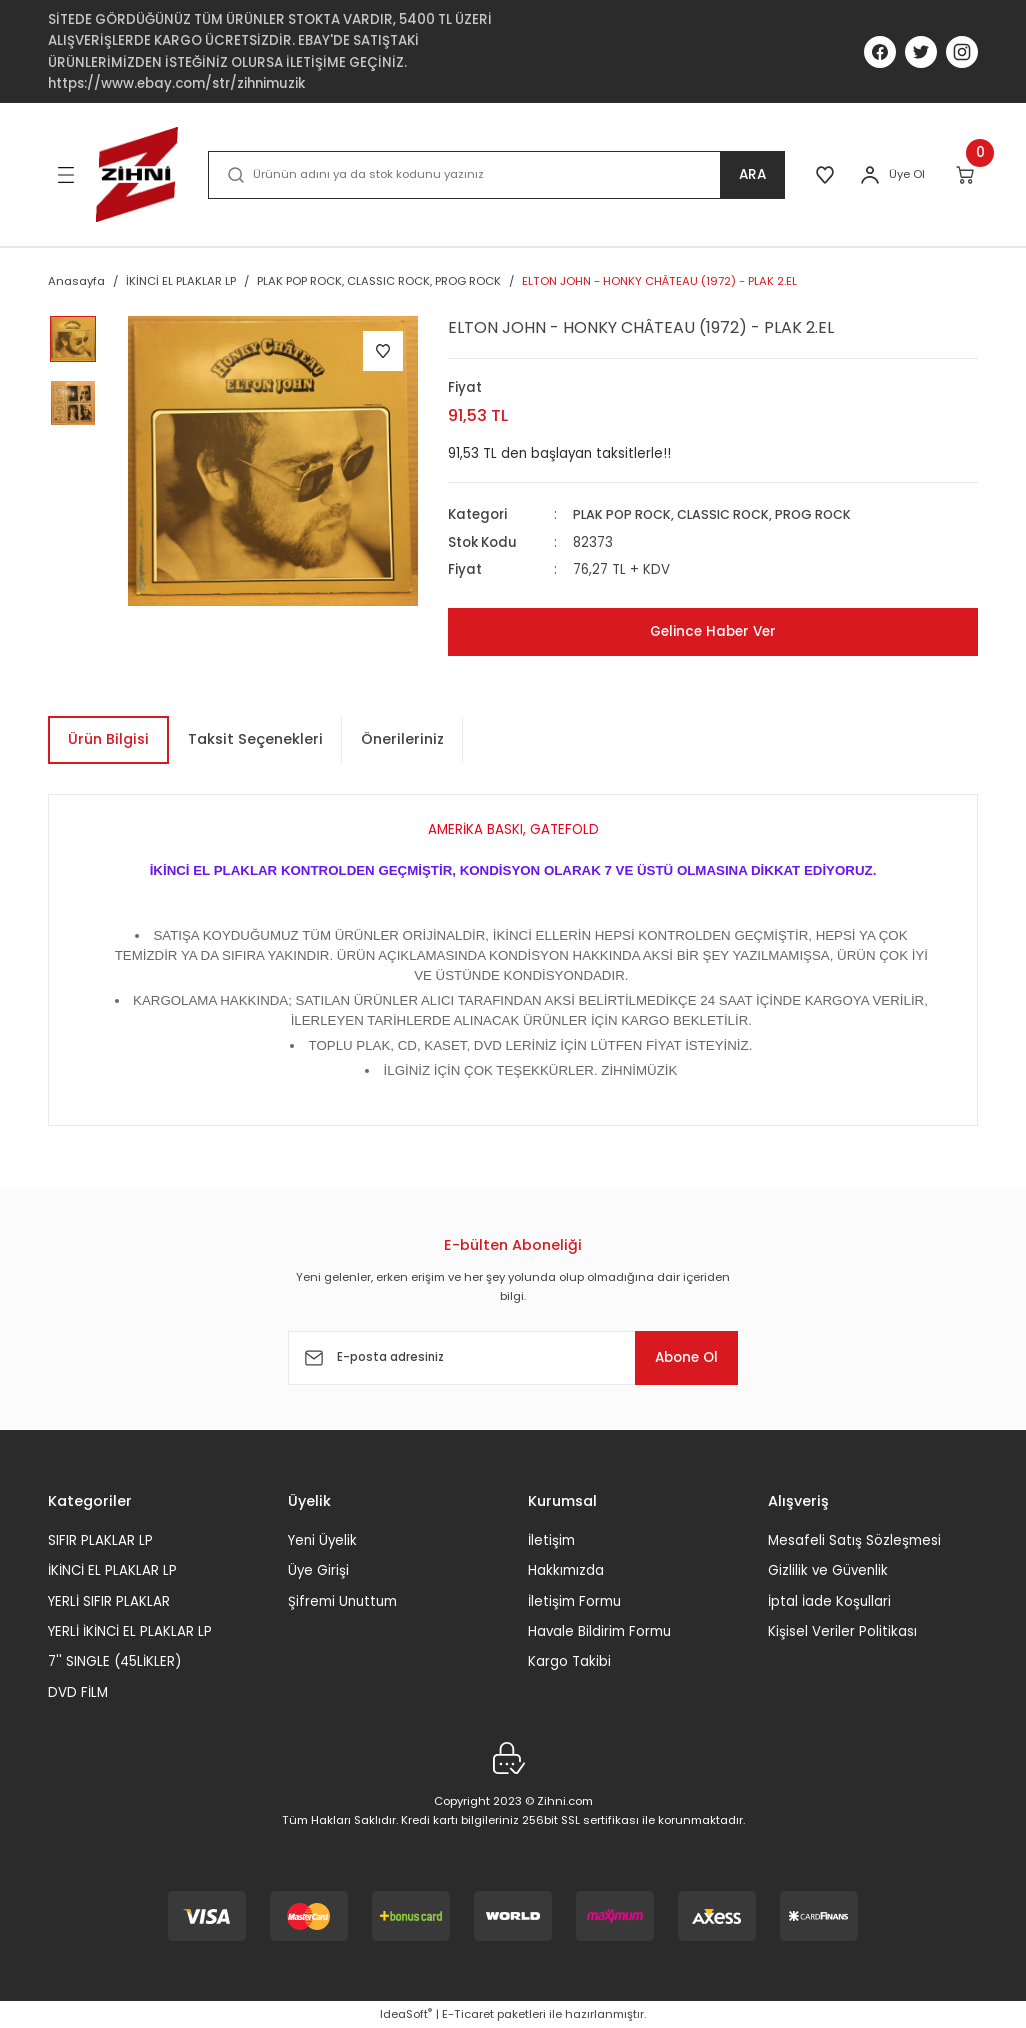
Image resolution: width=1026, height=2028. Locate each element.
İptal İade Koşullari (829, 1600)
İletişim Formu (574, 1600)
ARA (747, 175)
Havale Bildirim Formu (599, 1631)
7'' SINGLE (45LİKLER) (114, 1661)
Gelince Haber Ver (713, 631)
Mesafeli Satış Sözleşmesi (854, 1540)
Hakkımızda (566, 1570)
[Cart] (966, 175)
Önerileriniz (402, 739)
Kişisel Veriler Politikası (842, 1631)
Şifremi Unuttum (342, 1600)
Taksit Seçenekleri (255, 739)
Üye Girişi (318, 1570)
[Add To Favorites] (383, 351)
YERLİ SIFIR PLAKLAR (109, 1600)
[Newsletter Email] (513, 1358)
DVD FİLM (78, 1691)
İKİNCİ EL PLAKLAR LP (112, 1570)
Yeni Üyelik (322, 1540)
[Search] (494, 175)
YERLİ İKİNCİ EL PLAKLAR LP (130, 1631)
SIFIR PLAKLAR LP (100, 1540)
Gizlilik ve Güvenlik (828, 1570)
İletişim (551, 1540)
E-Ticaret (468, 2014)
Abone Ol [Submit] (677, 1357)
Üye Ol (907, 174)
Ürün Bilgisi (108, 739)
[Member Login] (870, 175)
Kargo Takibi (569, 1661)
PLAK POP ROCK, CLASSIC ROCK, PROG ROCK (720, 514)
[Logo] (137, 174)
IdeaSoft (406, 2014)
